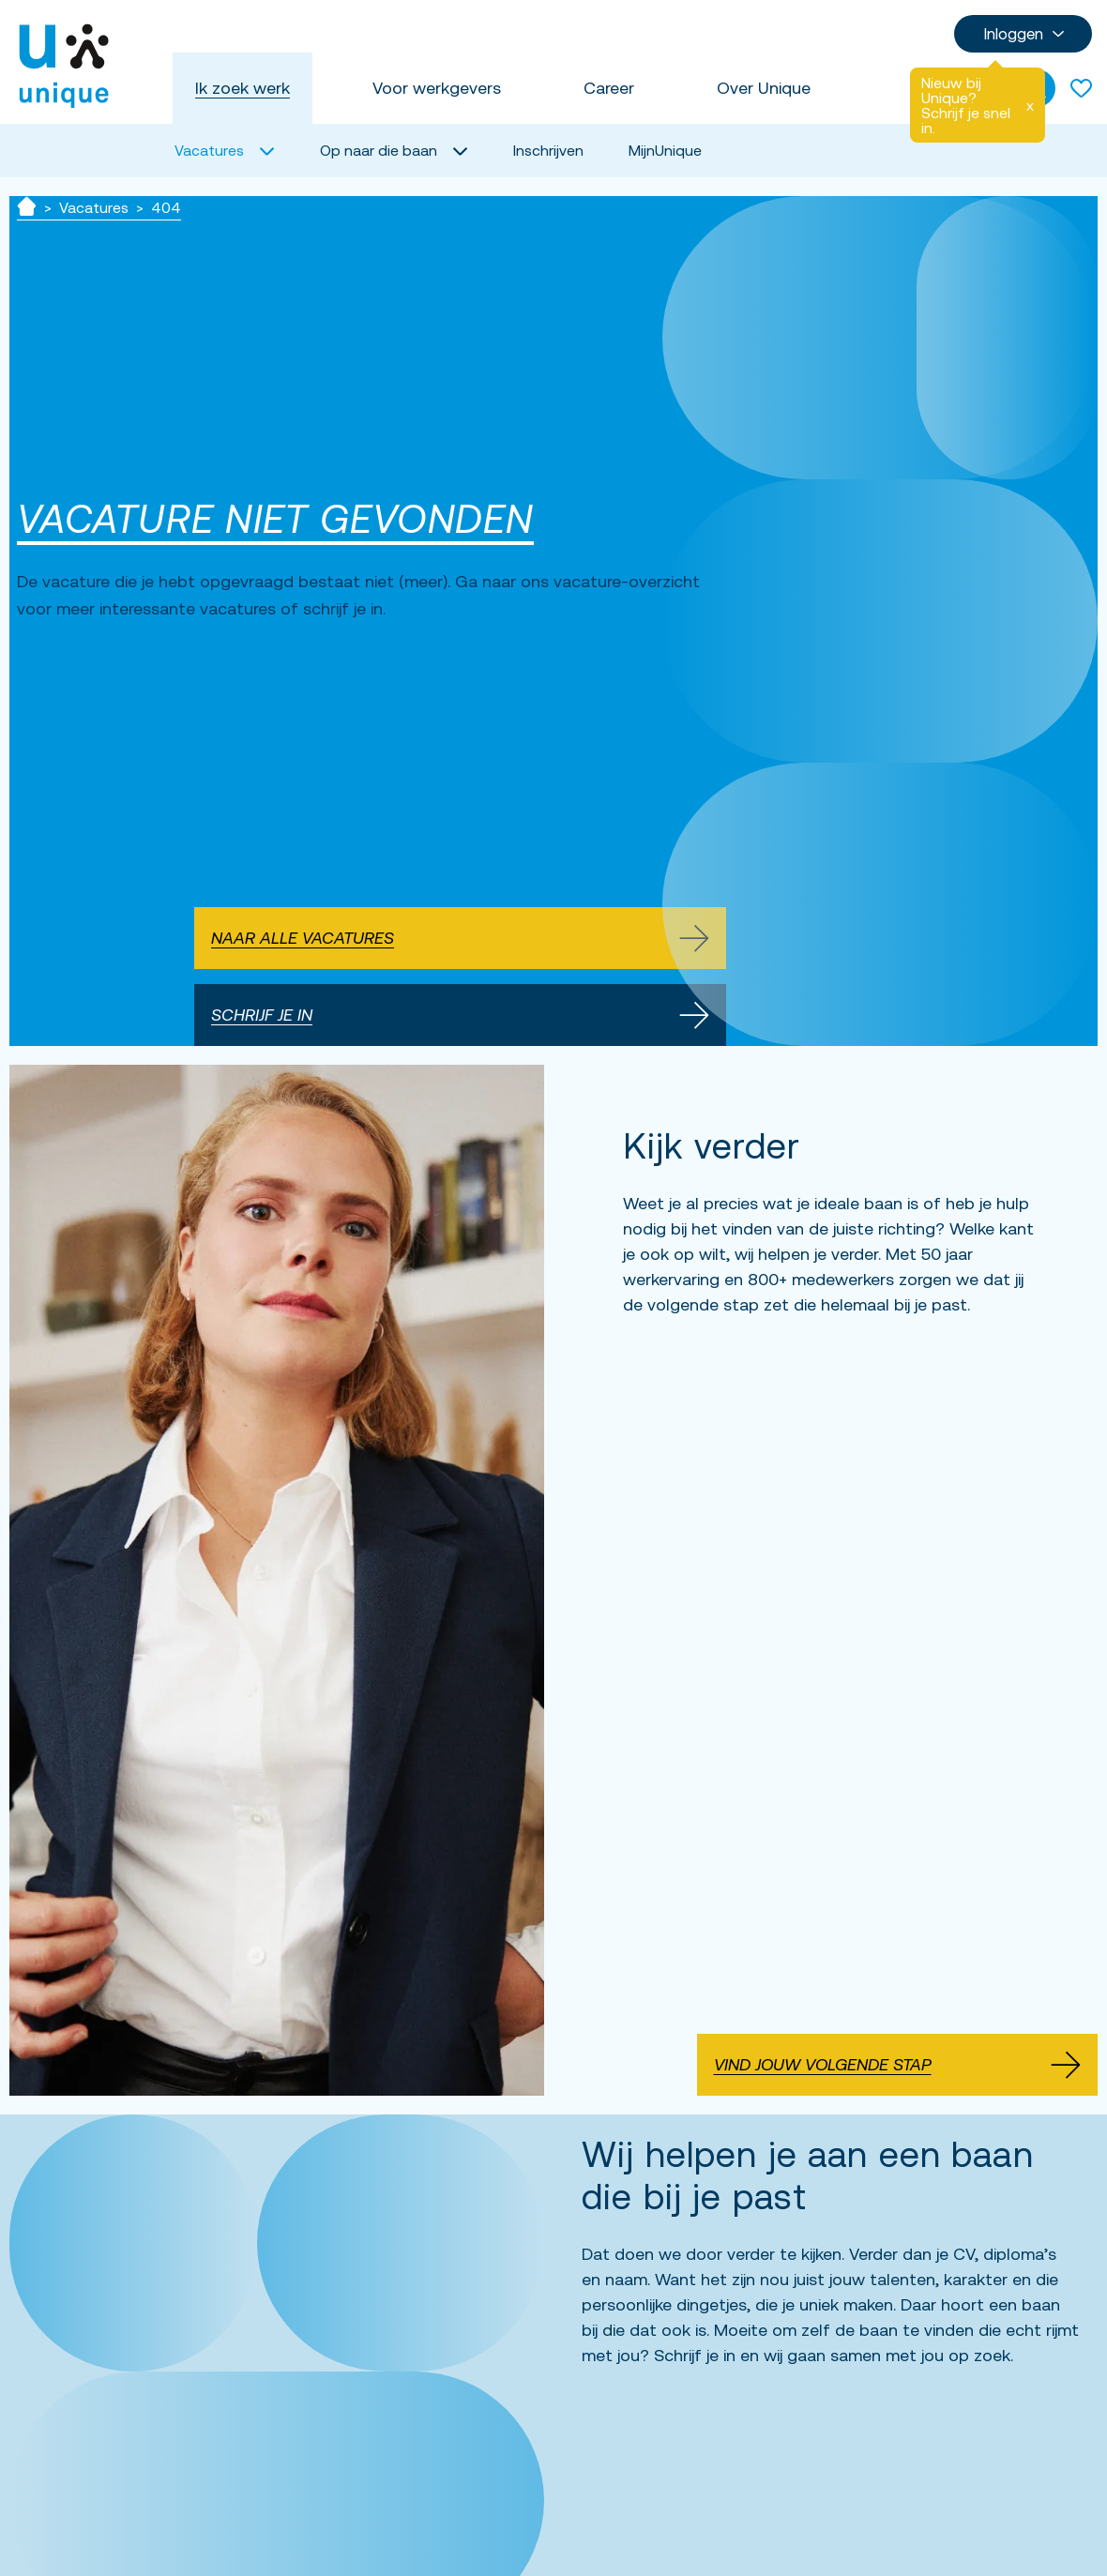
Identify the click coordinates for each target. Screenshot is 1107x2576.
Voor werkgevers (436, 88)
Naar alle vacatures (460, 938)
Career (609, 88)
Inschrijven (548, 150)
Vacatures (94, 207)
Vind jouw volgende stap (898, 2065)
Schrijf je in (460, 1015)
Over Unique (764, 88)
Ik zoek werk (242, 88)
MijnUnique (665, 150)
